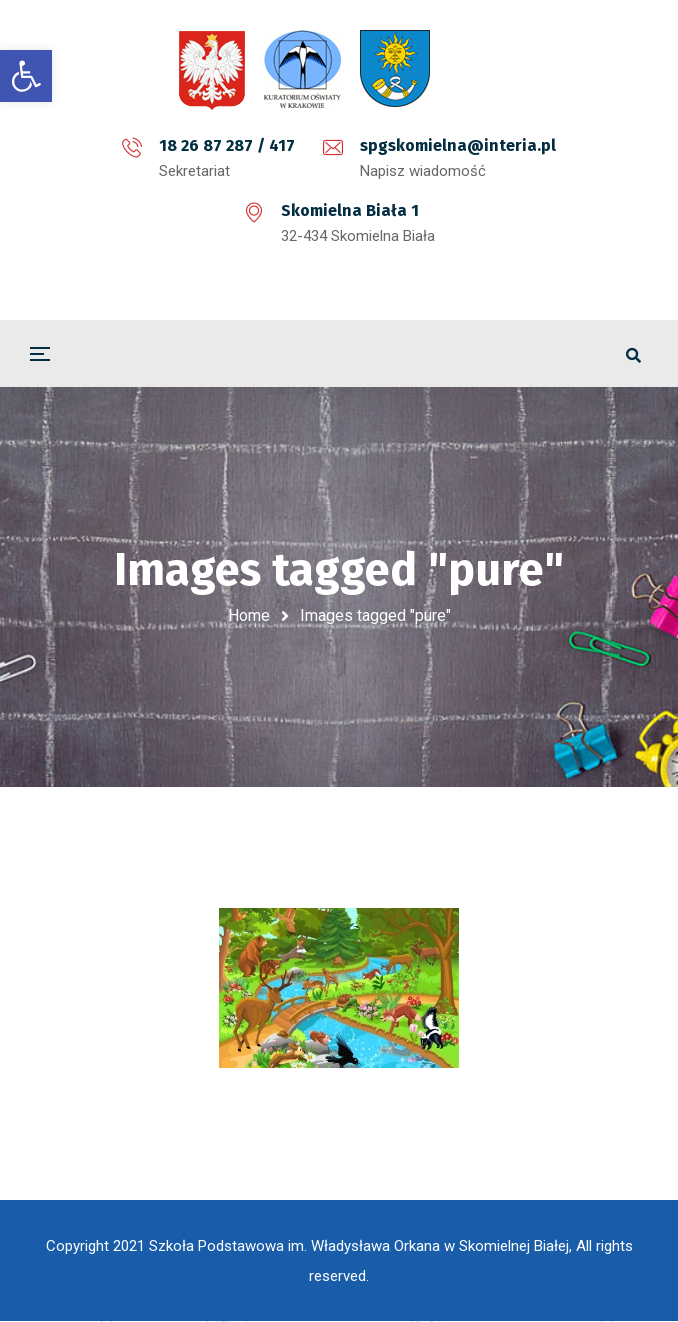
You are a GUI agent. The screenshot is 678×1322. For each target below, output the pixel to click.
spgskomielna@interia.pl (458, 145)
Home (249, 615)
